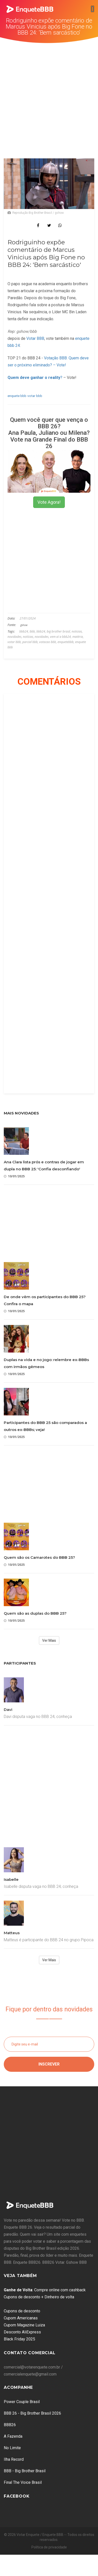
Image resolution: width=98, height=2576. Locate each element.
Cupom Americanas (21, 2318)
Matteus (12, 1932)
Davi (8, 1709)
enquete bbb (17, 396)
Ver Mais (49, 1640)
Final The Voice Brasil (23, 2482)
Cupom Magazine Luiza (24, 2325)
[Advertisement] (47, 93)
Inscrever (49, 2064)
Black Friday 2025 (19, 2339)
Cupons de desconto (22, 2311)
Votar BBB (35, 338)
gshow (23, 625)
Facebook (16, 2496)
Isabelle (11, 1879)
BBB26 (10, 2424)
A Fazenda (13, 2436)
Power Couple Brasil (22, 2401)
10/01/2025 (14, 1176)
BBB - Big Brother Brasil (24, 2470)
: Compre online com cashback (45, 2290)
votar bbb (34, 396)
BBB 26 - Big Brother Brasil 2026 (32, 2413)
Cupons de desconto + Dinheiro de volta (39, 2297)
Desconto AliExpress (22, 2332)
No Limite (12, 2447)
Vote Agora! (49, 502)
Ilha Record (14, 2459)
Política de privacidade (49, 2547)
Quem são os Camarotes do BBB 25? (39, 1557)
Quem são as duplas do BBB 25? (35, 1613)
